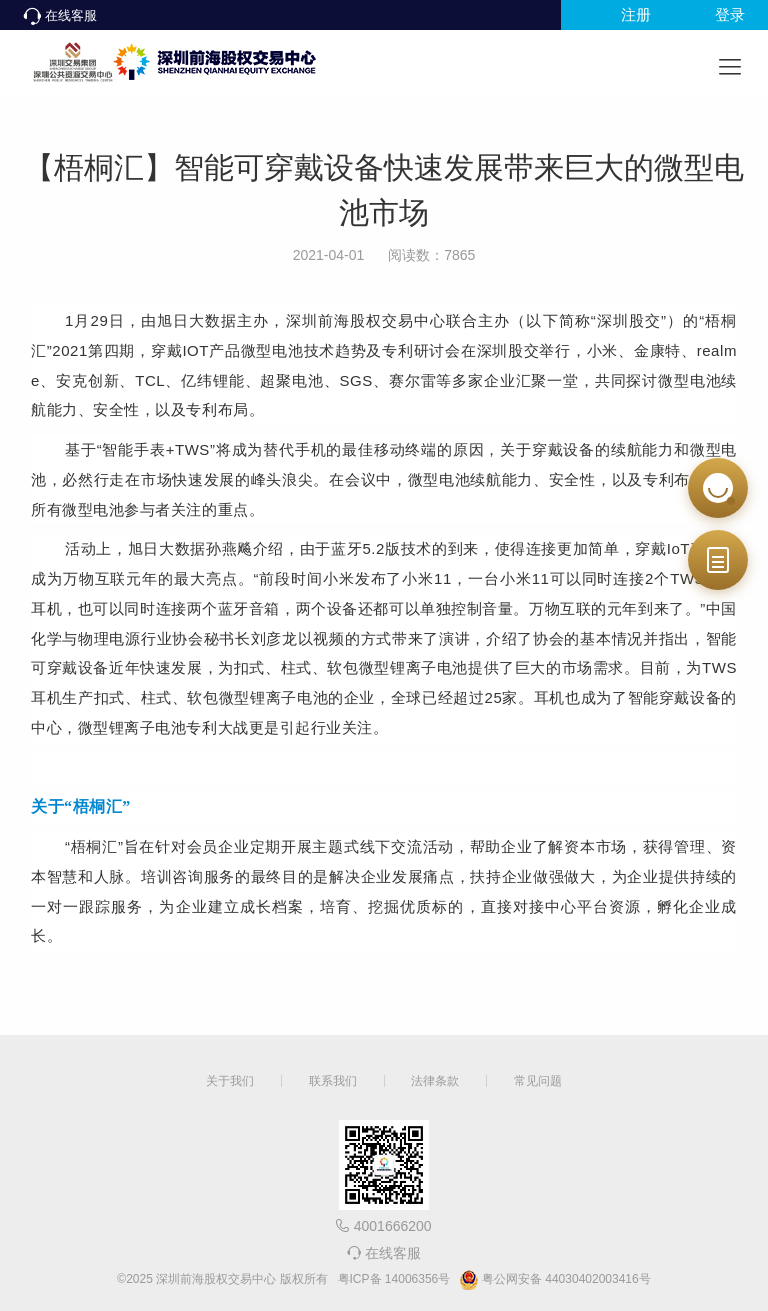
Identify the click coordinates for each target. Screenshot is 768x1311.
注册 (636, 14)
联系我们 (333, 1081)
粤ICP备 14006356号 (394, 1279)
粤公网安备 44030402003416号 (555, 1280)
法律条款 (435, 1081)
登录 (730, 14)
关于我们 (230, 1081)
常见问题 (538, 1081)
